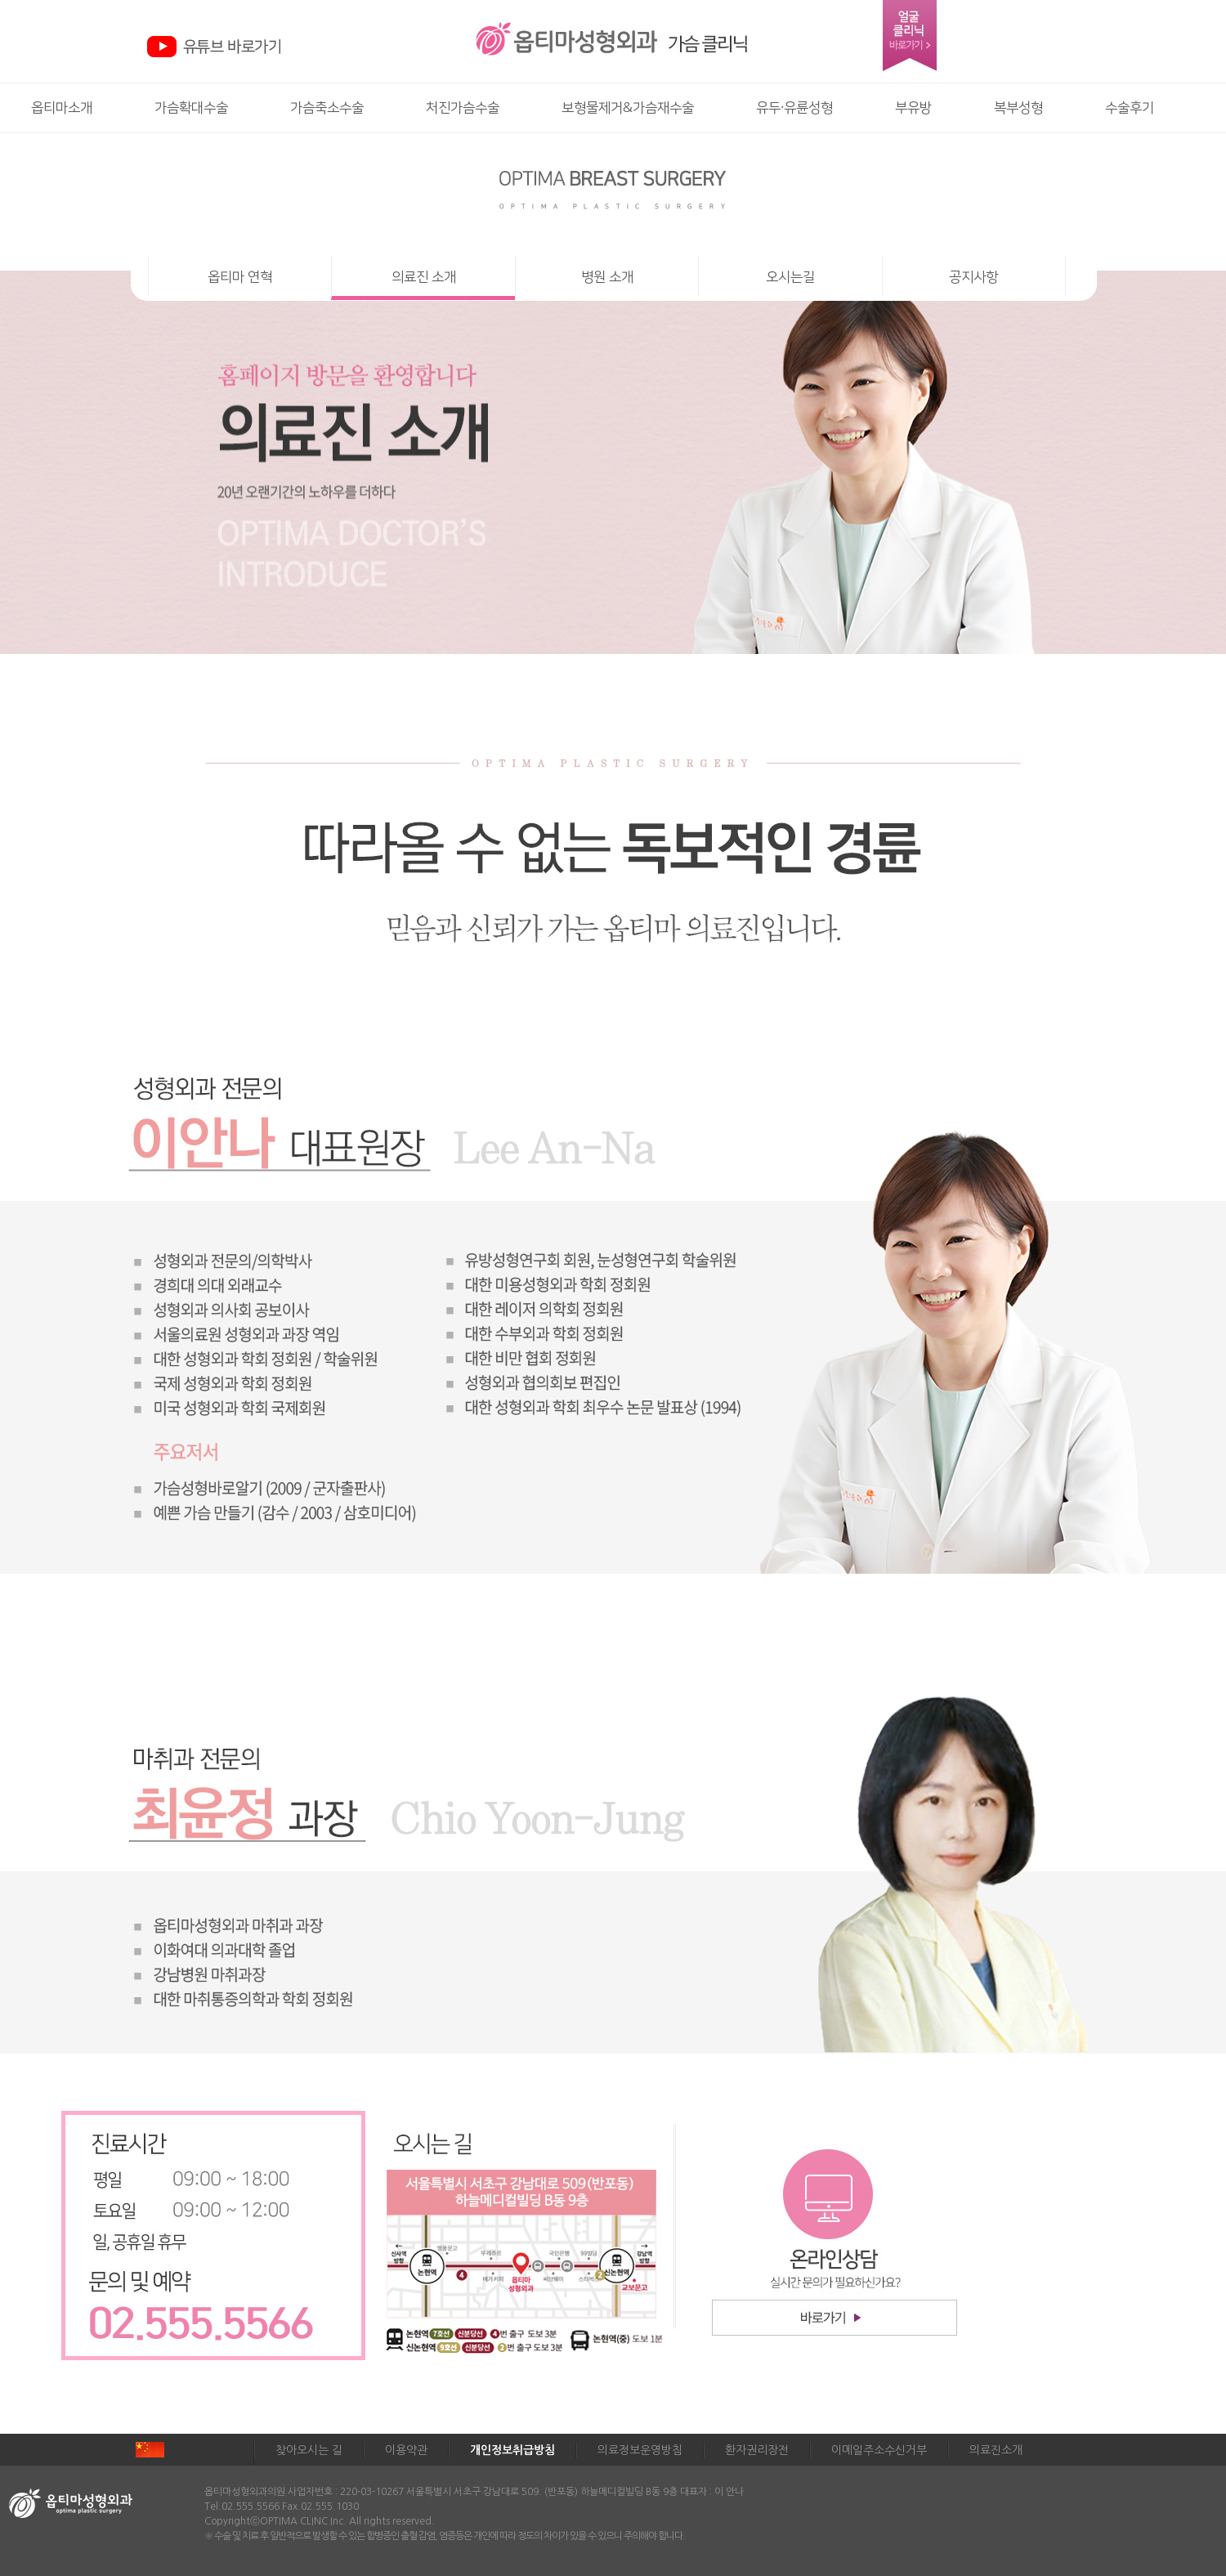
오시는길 (790, 277)
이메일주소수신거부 (879, 2450)
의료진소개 (995, 2450)
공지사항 (973, 277)
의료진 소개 (424, 277)
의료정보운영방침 (639, 2450)
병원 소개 (607, 277)
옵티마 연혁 (240, 277)
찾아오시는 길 (308, 2450)
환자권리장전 (757, 2450)
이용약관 (406, 2450)
